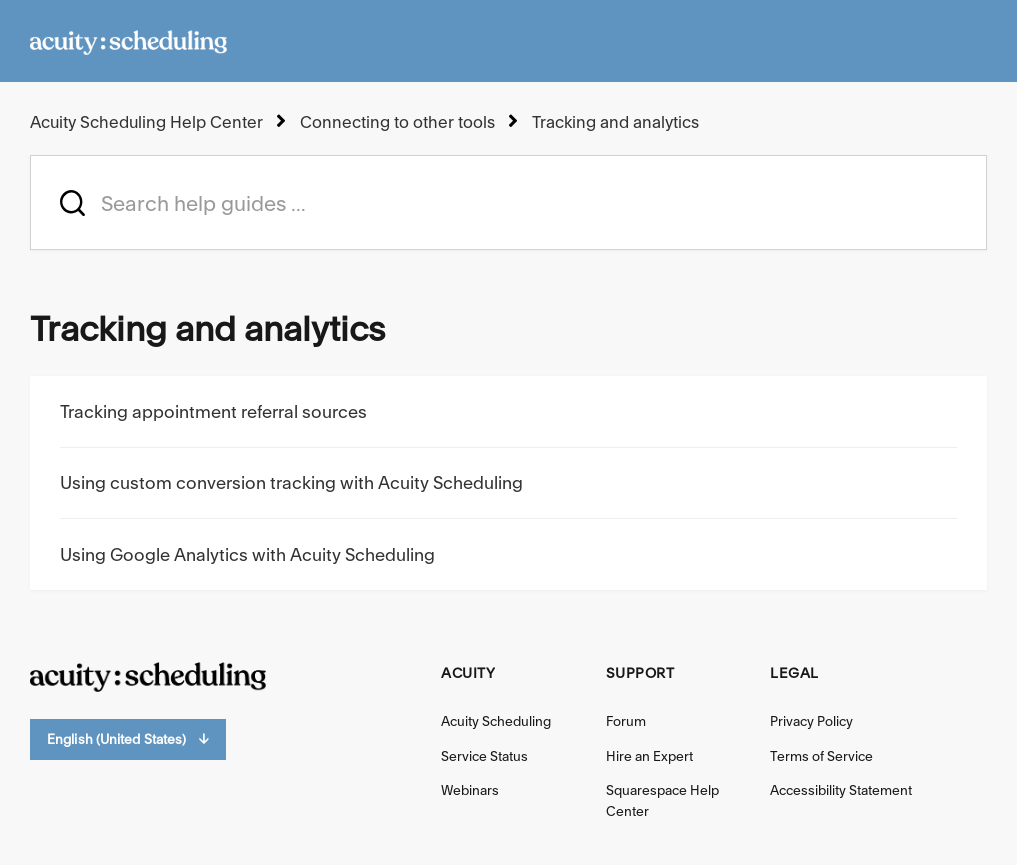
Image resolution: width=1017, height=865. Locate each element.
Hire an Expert (649, 756)
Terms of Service (821, 756)
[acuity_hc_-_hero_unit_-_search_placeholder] (508, 202)
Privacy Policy (811, 721)
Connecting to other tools (397, 122)
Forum (626, 721)
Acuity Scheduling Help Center (146, 122)
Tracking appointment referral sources (213, 411)
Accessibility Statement (841, 790)
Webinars (470, 790)
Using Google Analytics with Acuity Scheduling (247, 554)
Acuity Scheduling (496, 721)
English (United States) (128, 739)
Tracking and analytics (615, 122)
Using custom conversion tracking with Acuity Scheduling (291, 482)
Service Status (484, 756)
